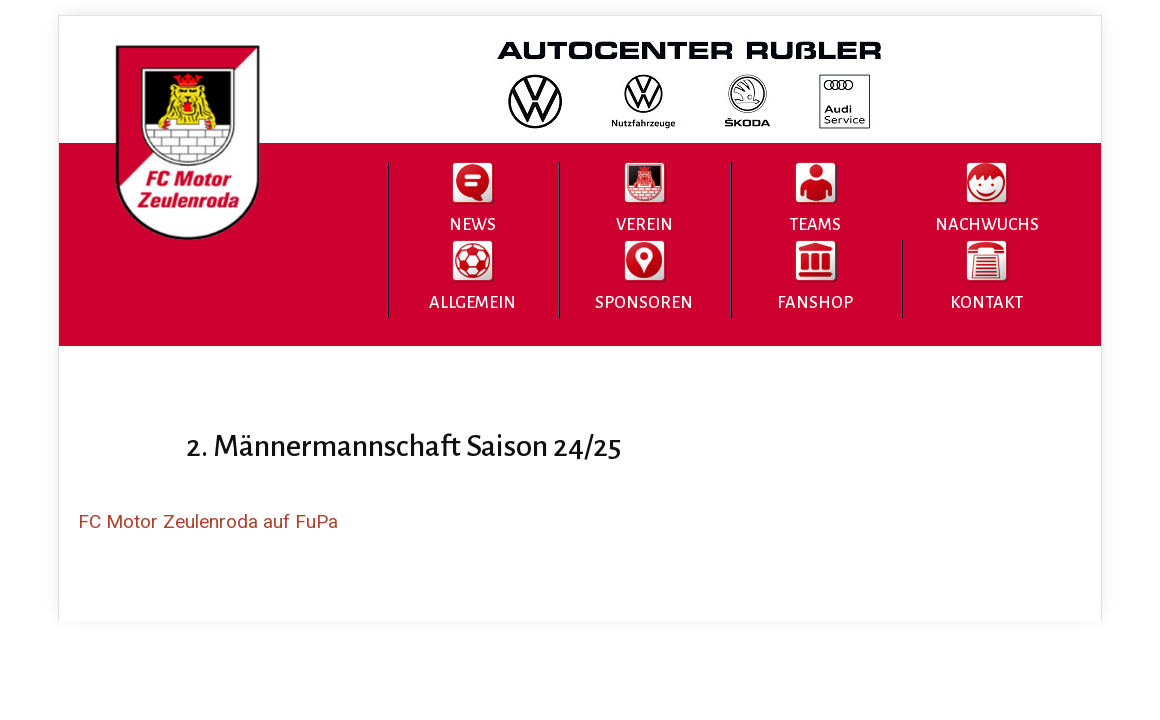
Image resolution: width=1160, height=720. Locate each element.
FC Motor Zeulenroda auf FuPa (208, 521)
